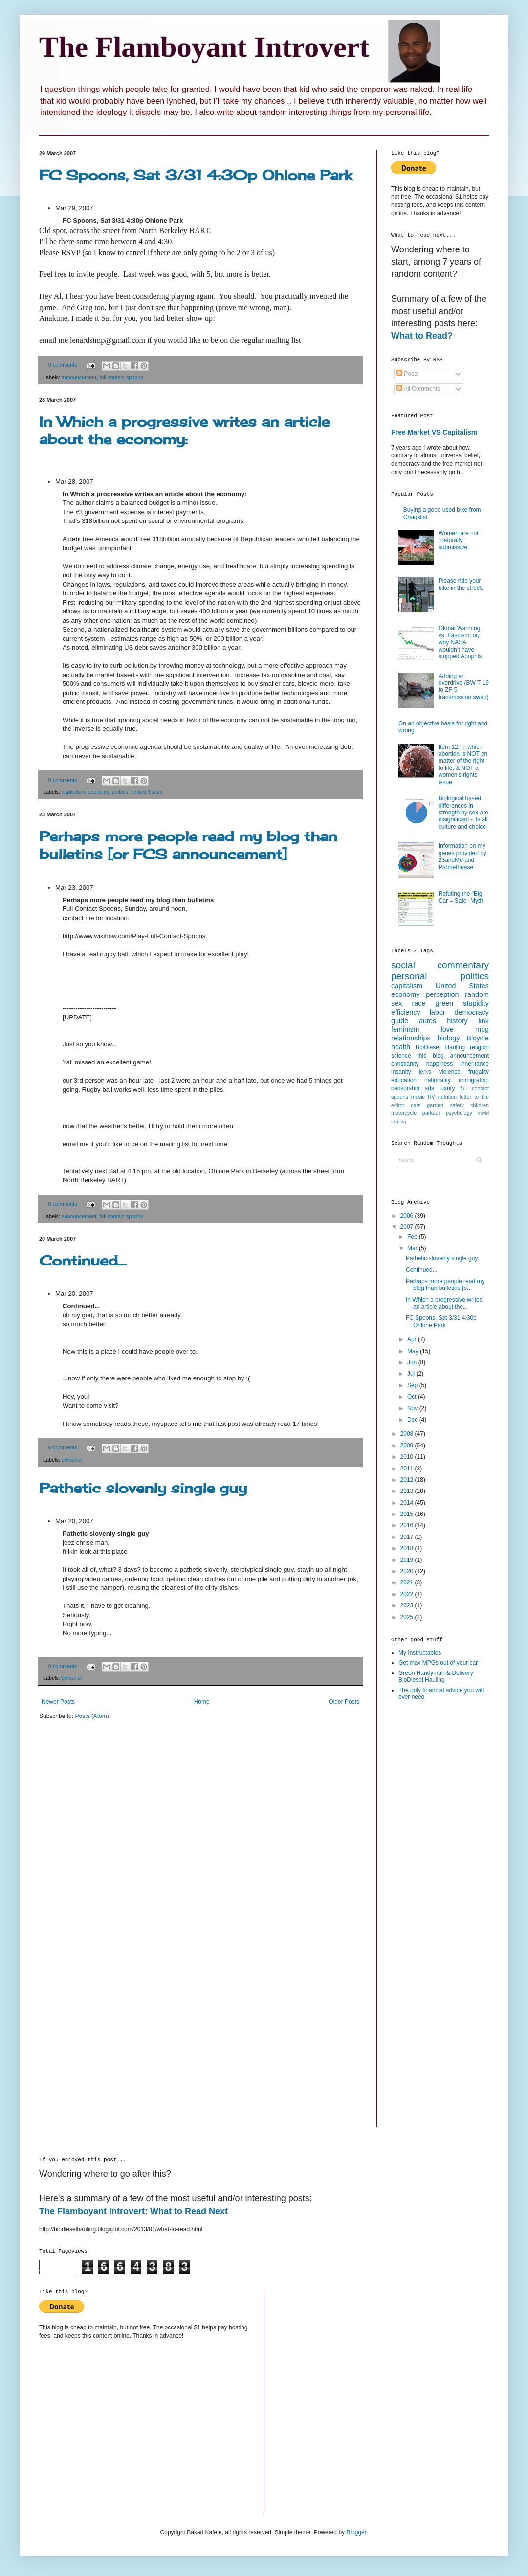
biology (449, 1038)
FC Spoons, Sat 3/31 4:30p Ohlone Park (195, 174)
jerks (425, 1071)
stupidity (476, 1003)
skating (398, 1121)
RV (431, 1097)
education (404, 1080)
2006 (407, 1215)
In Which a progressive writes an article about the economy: (184, 430)
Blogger (356, 2532)
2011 (407, 1468)
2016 (407, 1525)
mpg (482, 1029)
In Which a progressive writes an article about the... (444, 1303)
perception (442, 994)
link (483, 1021)
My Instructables (419, 1653)
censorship (405, 1088)
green (444, 1003)
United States (147, 792)
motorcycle (404, 1113)
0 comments (62, 365)
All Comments (418, 388)
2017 (407, 1537)
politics (120, 792)
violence (450, 1071)
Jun (412, 1362)
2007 (407, 1226)
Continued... (83, 1260)
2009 (407, 1445)
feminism (405, 1029)
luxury (447, 1088)
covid (483, 1113)
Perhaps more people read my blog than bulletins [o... (445, 1284)
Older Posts (344, 1701)
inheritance (474, 1064)
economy (98, 792)
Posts (407, 373)
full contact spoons (121, 377)
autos (427, 1021)
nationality (437, 1080)
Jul (412, 1373)
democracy (472, 1012)
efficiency (405, 1012)
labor (437, 1012)
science (401, 1055)
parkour (431, 1113)
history (457, 1021)
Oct (412, 1396)
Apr (412, 1339)
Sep (413, 1385)
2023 (407, 1605)
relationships (411, 1038)
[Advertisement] (430, 1863)
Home (202, 1701)
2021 (407, 1582)
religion (479, 1047)
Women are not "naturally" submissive (459, 540)
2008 (407, 1433)
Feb (413, 1236)
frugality (478, 1071)
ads (429, 1088)
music (418, 1097)
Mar (413, 1248)
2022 (407, 1594)
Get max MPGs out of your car (438, 1662)
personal (72, 1460)
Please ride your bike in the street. (461, 584)
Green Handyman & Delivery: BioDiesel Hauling (436, 1676)
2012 (407, 1479)
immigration (474, 1080)
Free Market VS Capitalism (434, 432)
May (413, 1351)
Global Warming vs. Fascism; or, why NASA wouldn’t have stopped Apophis (460, 642)
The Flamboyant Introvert (204, 47)
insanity (401, 1071)
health (400, 1047)
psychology (459, 1113)
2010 (407, 1456)
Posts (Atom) (92, 1716)
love (447, 1029)
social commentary (440, 965)
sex (396, 1003)
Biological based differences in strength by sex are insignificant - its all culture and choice (463, 812)
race (418, 1003)
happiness (439, 1064)
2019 (407, 1560)
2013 (407, 1491)
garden (435, 1105)
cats (415, 1105)
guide (399, 1021)
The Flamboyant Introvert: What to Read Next (133, 2211)
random (477, 994)
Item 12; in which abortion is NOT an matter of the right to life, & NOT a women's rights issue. (463, 765)
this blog (431, 1055)
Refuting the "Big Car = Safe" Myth (461, 897)
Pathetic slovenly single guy (143, 1487)
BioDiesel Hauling (440, 1047)
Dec (413, 1419)
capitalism (73, 792)
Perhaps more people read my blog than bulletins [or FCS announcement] (188, 845)
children (479, 1105)
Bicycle (477, 1038)
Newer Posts (58, 1701)
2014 (407, 1502)
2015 (407, 1514)
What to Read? (422, 335)
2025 (407, 1617)
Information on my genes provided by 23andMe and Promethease (462, 856)
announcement (79, 377)
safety (457, 1105)
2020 (407, 1571)
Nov (413, 1408)
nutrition (447, 1097)
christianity (405, 1064)
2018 (407, 1548)
